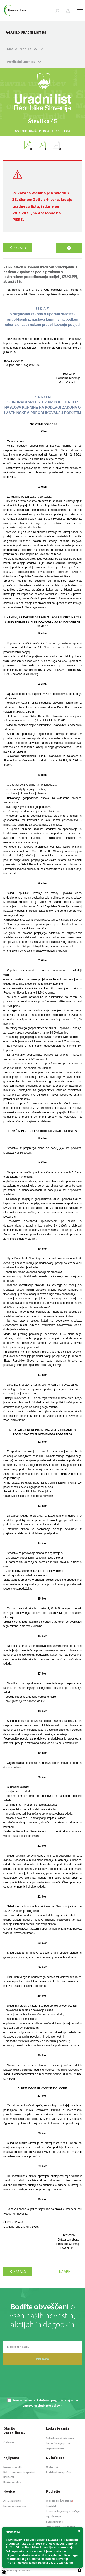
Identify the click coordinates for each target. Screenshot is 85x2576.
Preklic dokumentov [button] (24, 62)
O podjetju (52, 2500)
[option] (42, 121)
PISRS (17, 219)
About (67, 2500)
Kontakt (51, 2506)
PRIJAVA (42, 2359)
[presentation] (42, 2384)
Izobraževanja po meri (59, 2443)
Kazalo (18, 247)
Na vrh (65, 2271)
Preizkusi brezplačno (58, 2472)
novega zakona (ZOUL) (42, 2539)
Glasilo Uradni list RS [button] (25, 49)
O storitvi (52, 2467)
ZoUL (37, 199)
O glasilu (8, 2442)
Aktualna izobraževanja (60, 2438)
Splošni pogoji (54, 2521)
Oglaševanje (53, 2516)
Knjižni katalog (12, 2482)
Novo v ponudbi (12, 2467)
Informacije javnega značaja (63, 2511)
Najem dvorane (55, 2448)
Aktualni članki (12, 2500)
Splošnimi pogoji (48, 2400)
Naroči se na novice (15, 2506)
